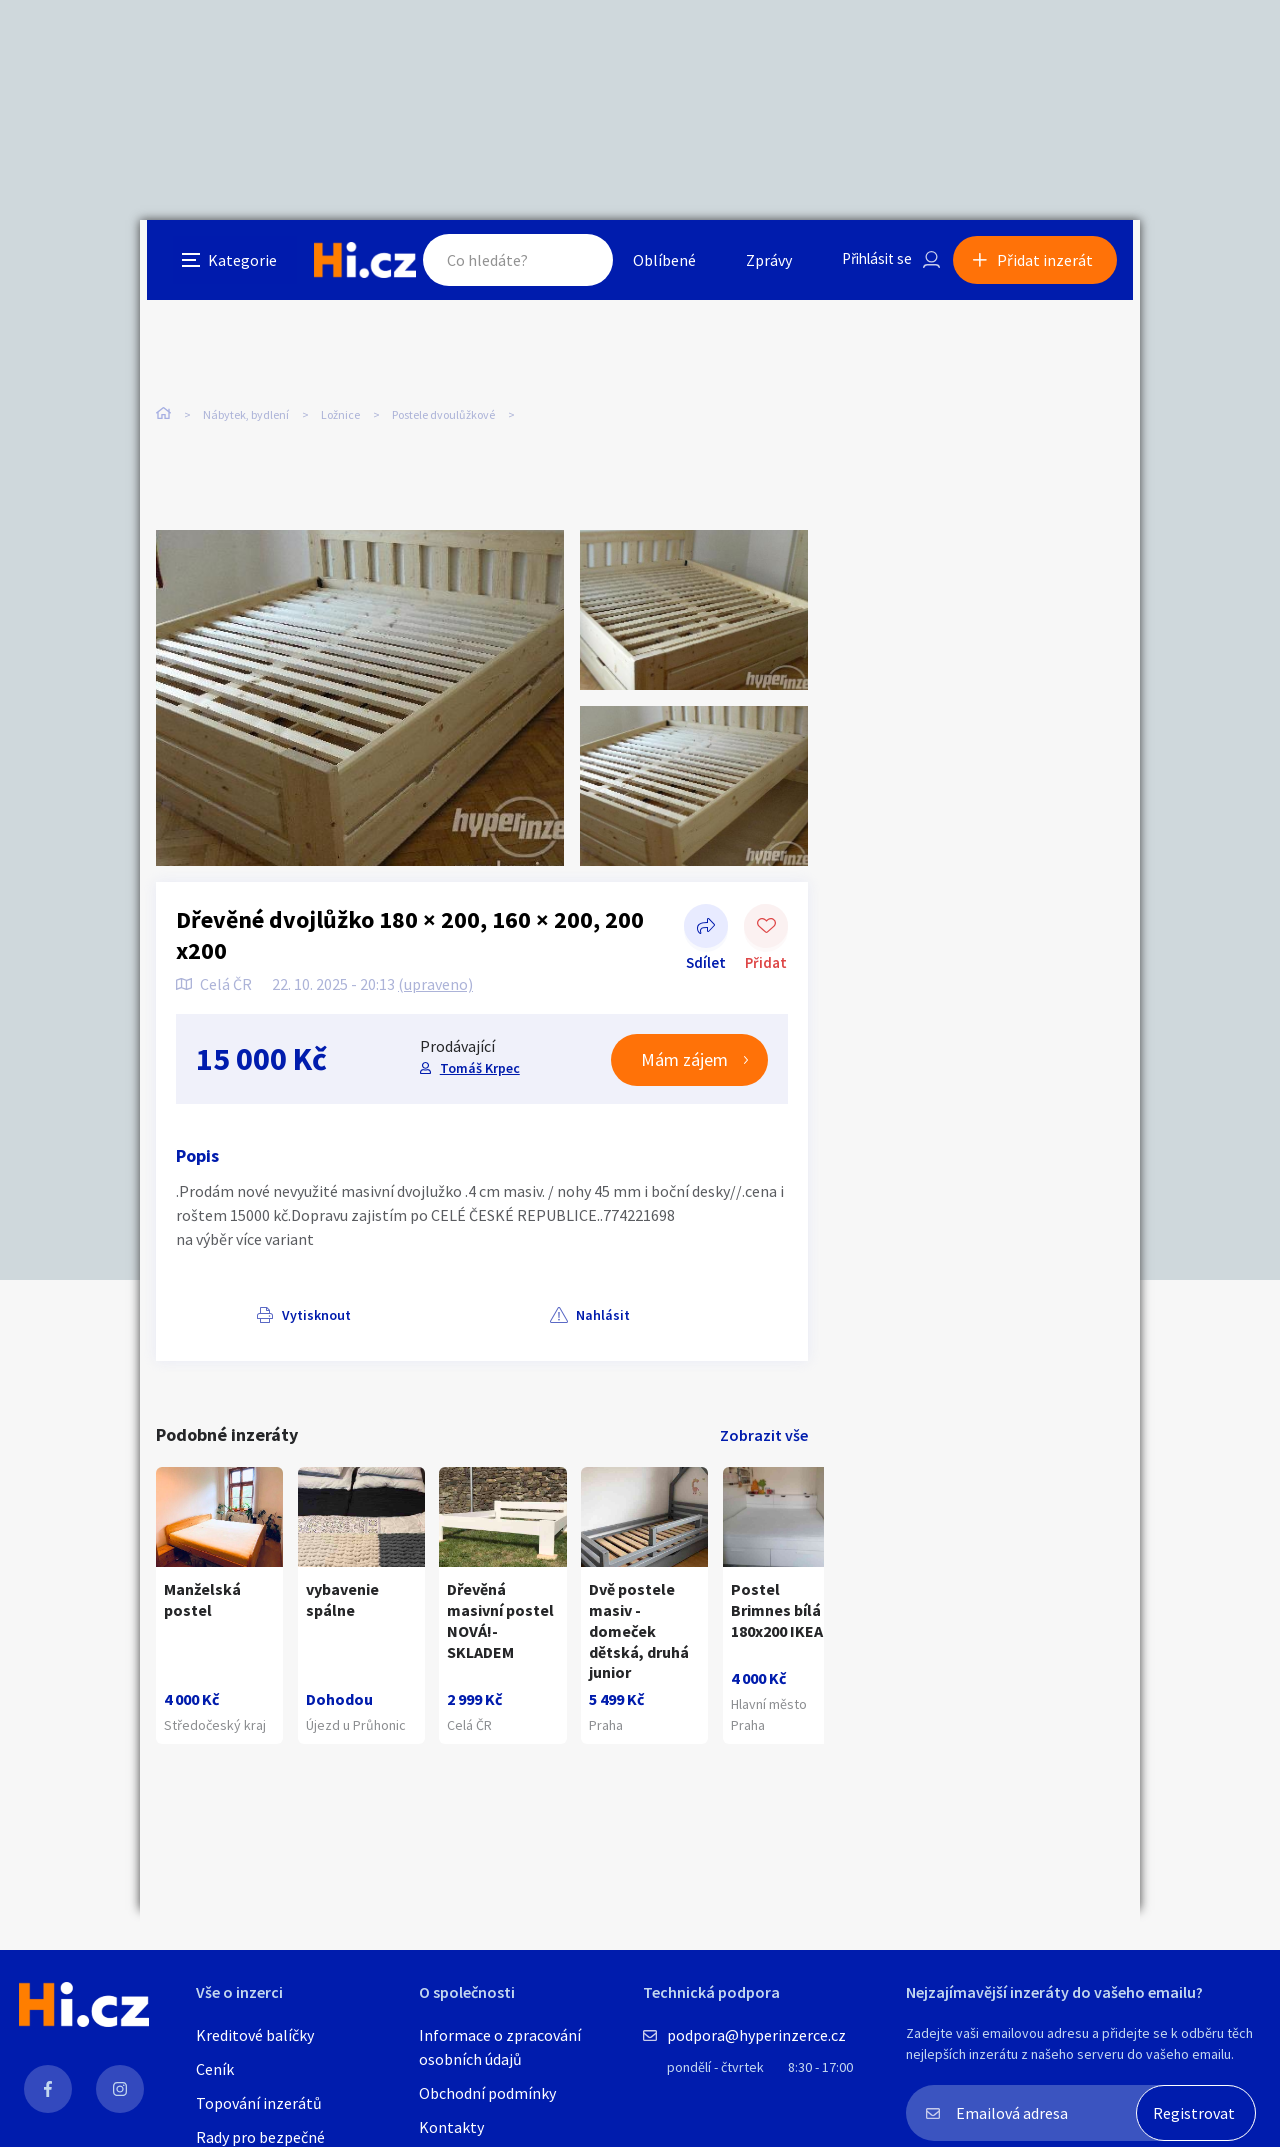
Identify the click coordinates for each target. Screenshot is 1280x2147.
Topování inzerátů (259, 2103)
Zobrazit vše (764, 1438)
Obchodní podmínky (487, 2093)
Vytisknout (236, 1317)
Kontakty (451, 2127)
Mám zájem (684, 1062)
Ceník (215, 2069)
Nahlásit (357, 1317)
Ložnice (340, 419)
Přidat (766, 930)
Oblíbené (654, 264)
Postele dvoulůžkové (443, 419)
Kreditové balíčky (255, 2035)
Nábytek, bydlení (246, 419)
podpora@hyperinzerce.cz (756, 2035)
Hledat (568, 264)
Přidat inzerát (1052, 264)
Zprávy (759, 264)
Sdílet (706, 930)
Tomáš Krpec (478, 1071)
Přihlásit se (871, 264)
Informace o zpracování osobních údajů (500, 2047)
